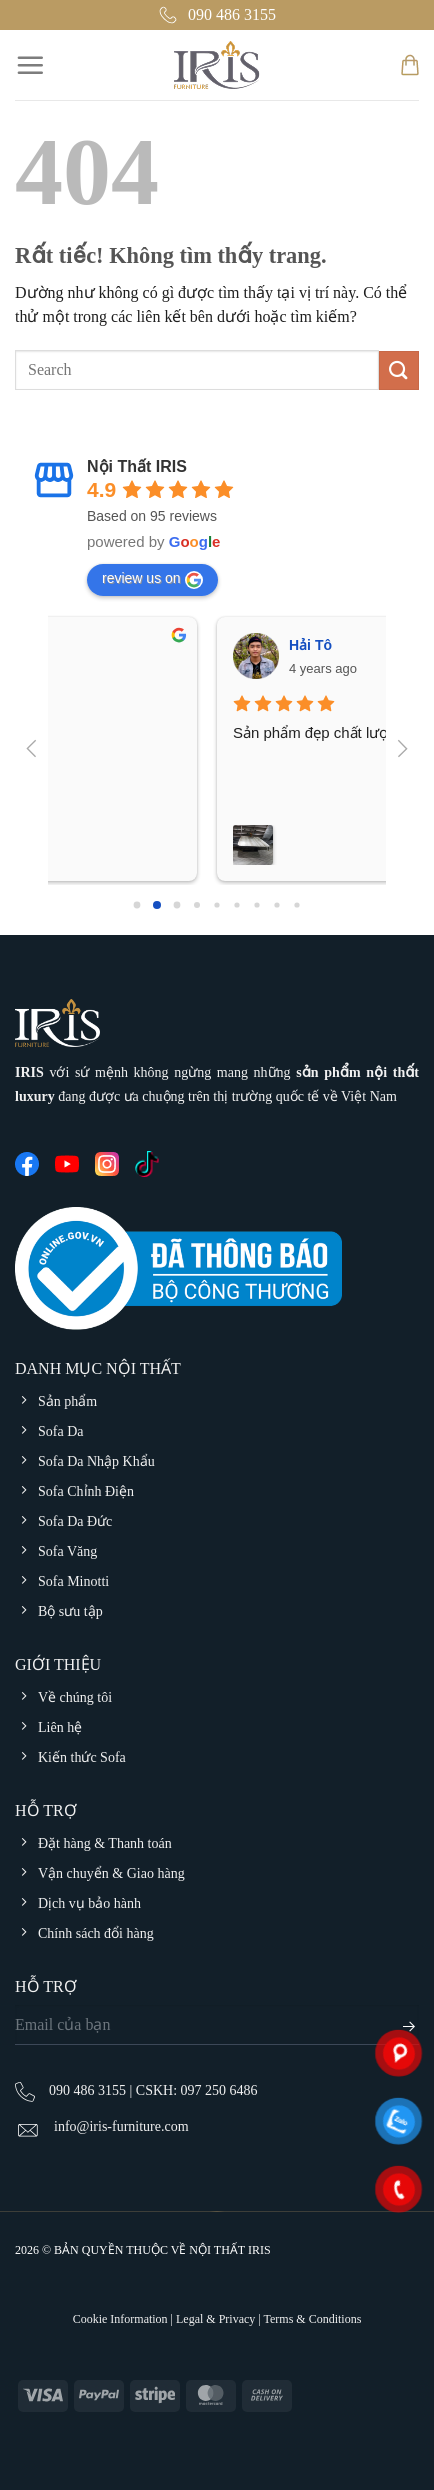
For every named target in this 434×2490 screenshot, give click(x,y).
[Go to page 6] (256, 904)
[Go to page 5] (236, 904)
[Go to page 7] (276, 904)
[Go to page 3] (197, 905)
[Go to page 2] (177, 905)
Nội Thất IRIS (137, 466)
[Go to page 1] (157, 905)
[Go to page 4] (216, 904)
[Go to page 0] (137, 905)
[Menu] (30, 65)
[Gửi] (399, 370)
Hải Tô (145, 645)
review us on (152, 579)
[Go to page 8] (296, 904)
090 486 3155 (217, 15)
